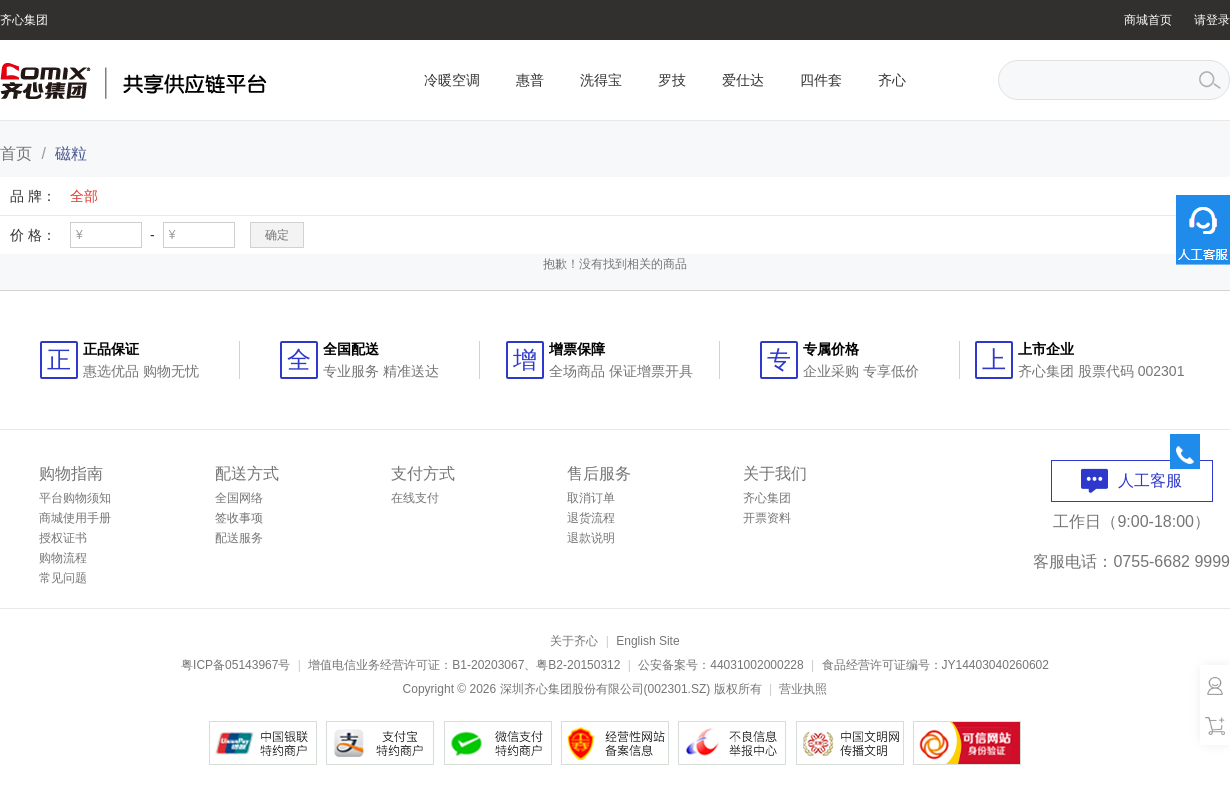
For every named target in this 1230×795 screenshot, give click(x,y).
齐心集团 (24, 20)
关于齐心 (574, 641)
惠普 (530, 80)
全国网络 (239, 498)
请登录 (1212, 20)
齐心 (892, 80)
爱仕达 (743, 80)
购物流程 (63, 558)
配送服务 (239, 538)
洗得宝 (601, 80)
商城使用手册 (75, 518)
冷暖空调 (452, 80)
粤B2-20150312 (578, 665)
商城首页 (1148, 20)
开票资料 (767, 518)
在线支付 (415, 498)
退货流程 (591, 518)
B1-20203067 (488, 665)
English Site (647, 641)
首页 (16, 153)
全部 (84, 196)
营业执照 (803, 689)
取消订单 (591, 498)
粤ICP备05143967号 (235, 665)
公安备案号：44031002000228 (720, 665)
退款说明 (591, 538)
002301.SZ (677, 689)
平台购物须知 (75, 498)
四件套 (821, 80)
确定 (277, 235)
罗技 (672, 80)
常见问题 (63, 578)
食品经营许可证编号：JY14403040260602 (935, 665)
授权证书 (63, 538)
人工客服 (1131, 480)
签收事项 (239, 518)
